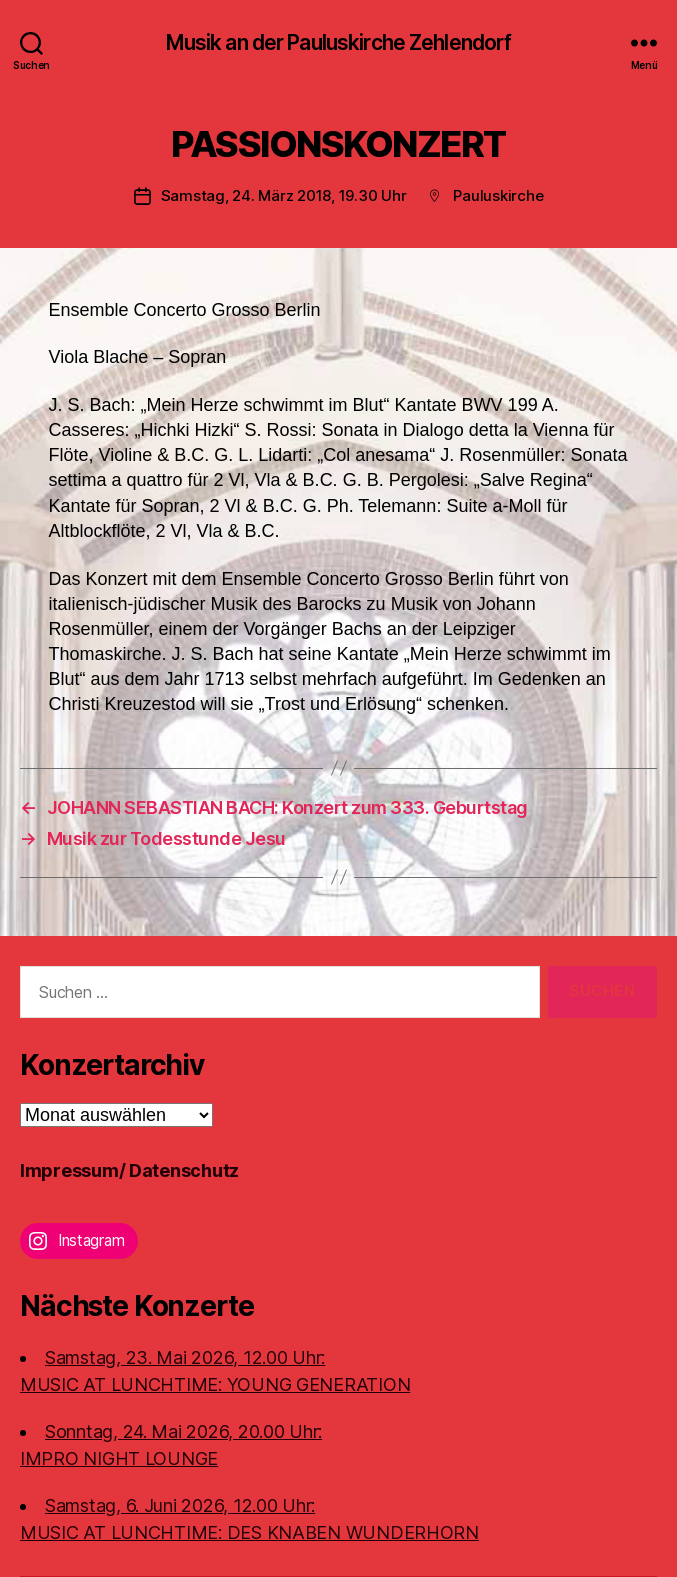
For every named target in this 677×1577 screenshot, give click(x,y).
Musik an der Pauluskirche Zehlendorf (339, 42)
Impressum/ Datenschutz (129, 1170)
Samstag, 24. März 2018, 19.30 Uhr (284, 195)
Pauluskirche (498, 195)
